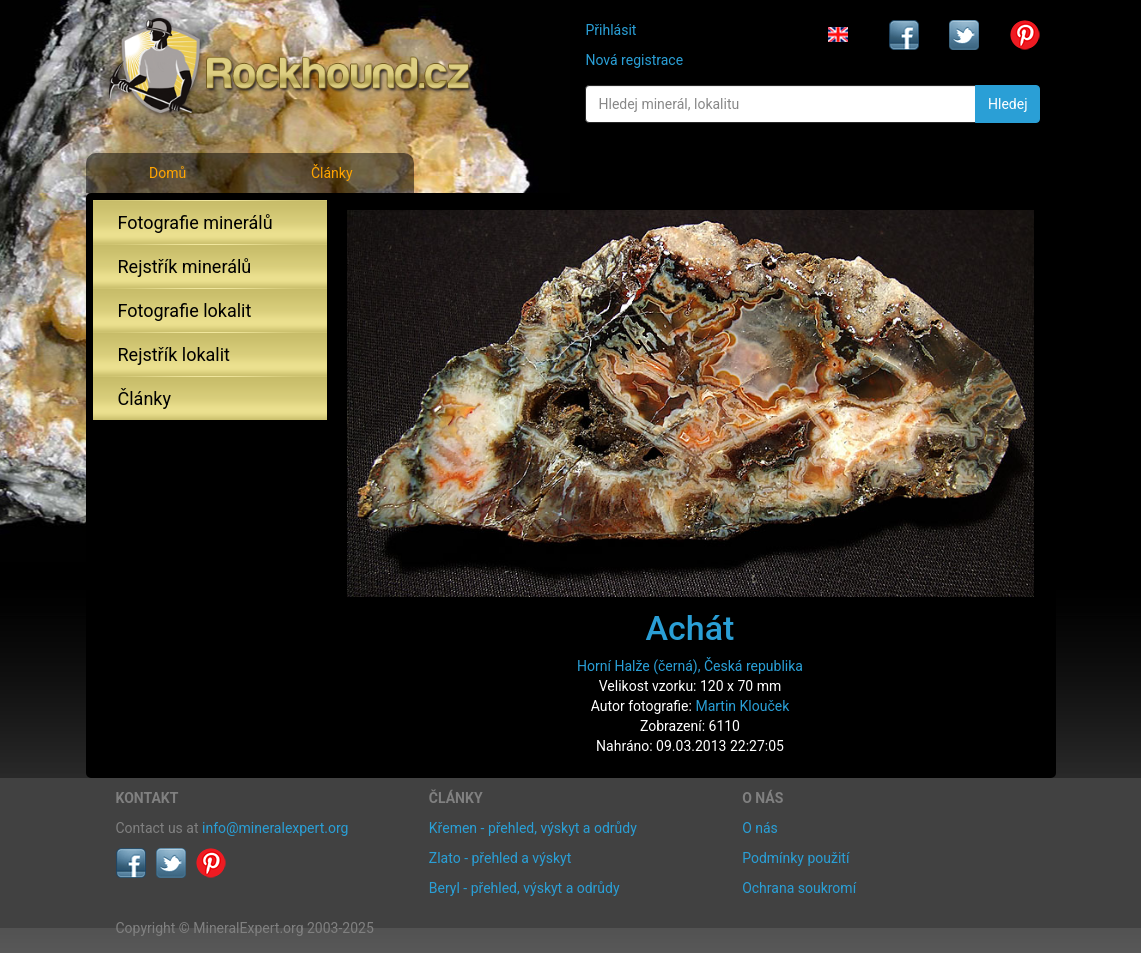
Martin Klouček (742, 706)
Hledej (1007, 104)
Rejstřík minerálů (185, 266)
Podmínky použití (795, 858)
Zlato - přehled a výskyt (500, 858)
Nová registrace (634, 60)
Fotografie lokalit (185, 310)
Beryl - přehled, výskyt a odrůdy (524, 888)
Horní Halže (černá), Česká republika (690, 666)
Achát (690, 628)
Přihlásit (610, 30)
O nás (760, 828)
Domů (167, 173)
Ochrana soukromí (799, 888)
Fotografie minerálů (195, 222)
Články (332, 173)
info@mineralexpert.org (275, 828)
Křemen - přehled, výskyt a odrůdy (533, 828)
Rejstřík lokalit (174, 354)
